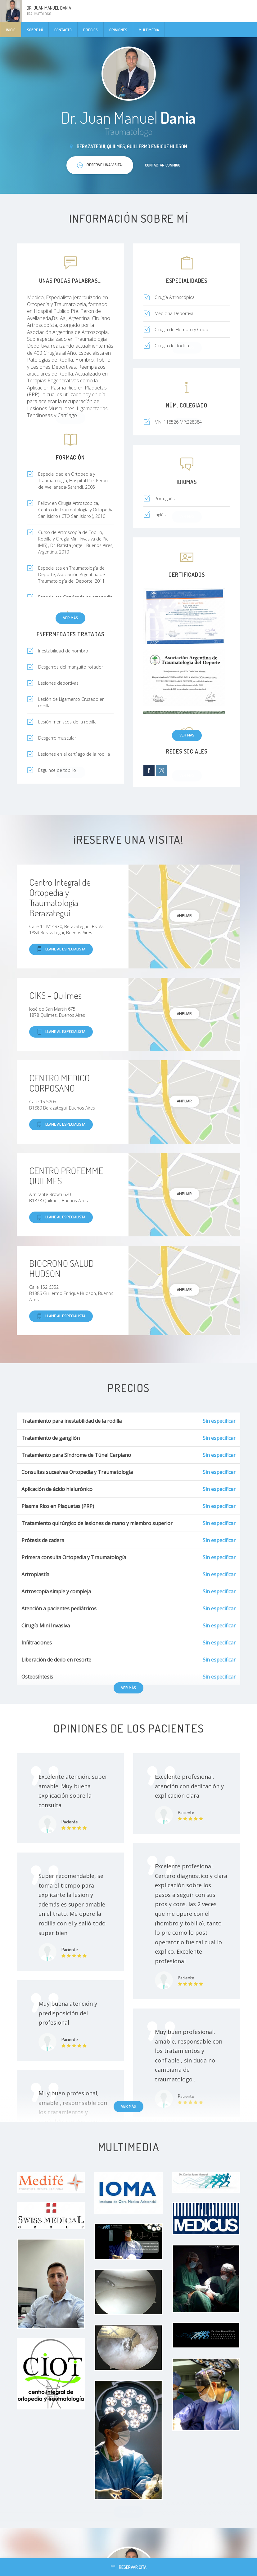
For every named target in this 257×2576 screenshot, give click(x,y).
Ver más (70, 617)
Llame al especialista (61, 949)
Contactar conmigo (162, 164)
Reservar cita (129, 2567)
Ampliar (184, 915)
